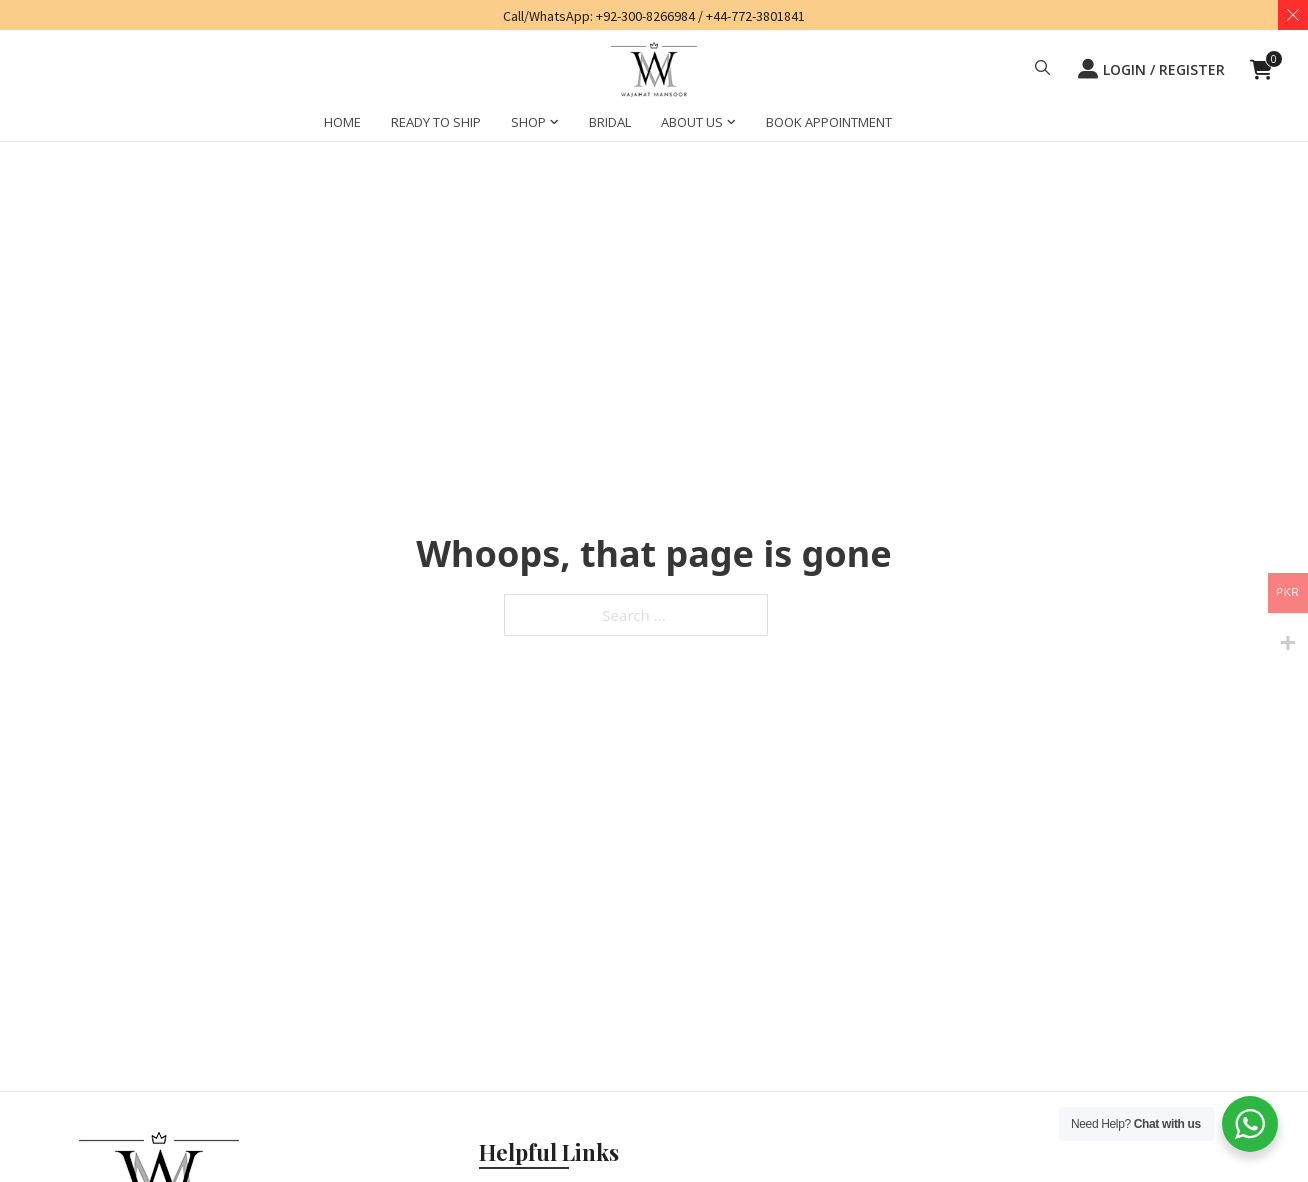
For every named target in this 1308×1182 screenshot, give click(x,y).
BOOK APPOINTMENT (829, 122)
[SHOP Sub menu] (554, 125)
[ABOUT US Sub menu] (731, 125)
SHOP (528, 122)
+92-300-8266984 (645, 16)
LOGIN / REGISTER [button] (1151, 69)
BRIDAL (610, 122)
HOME (342, 122)
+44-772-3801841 (755, 16)
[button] (1042, 70)
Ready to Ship (436, 122)
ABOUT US (692, 122)
